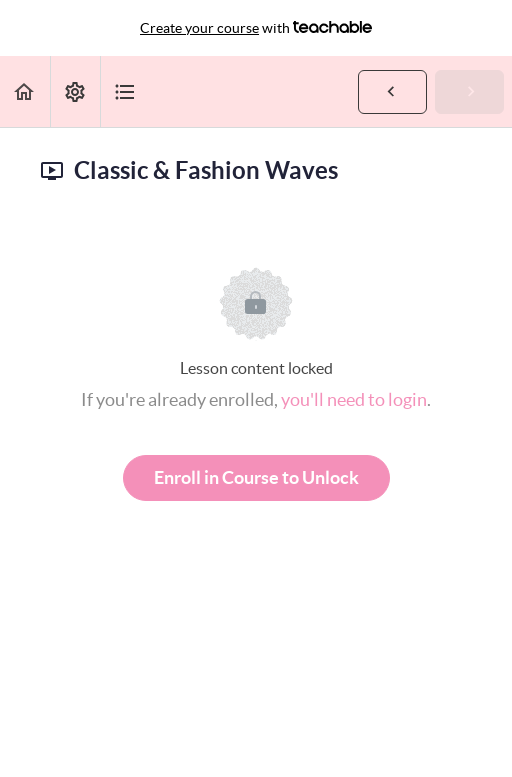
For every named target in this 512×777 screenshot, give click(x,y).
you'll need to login (354, 399)
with (256, 28)
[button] (25, 91)
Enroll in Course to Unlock (256, 477)
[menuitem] (75, 91)
